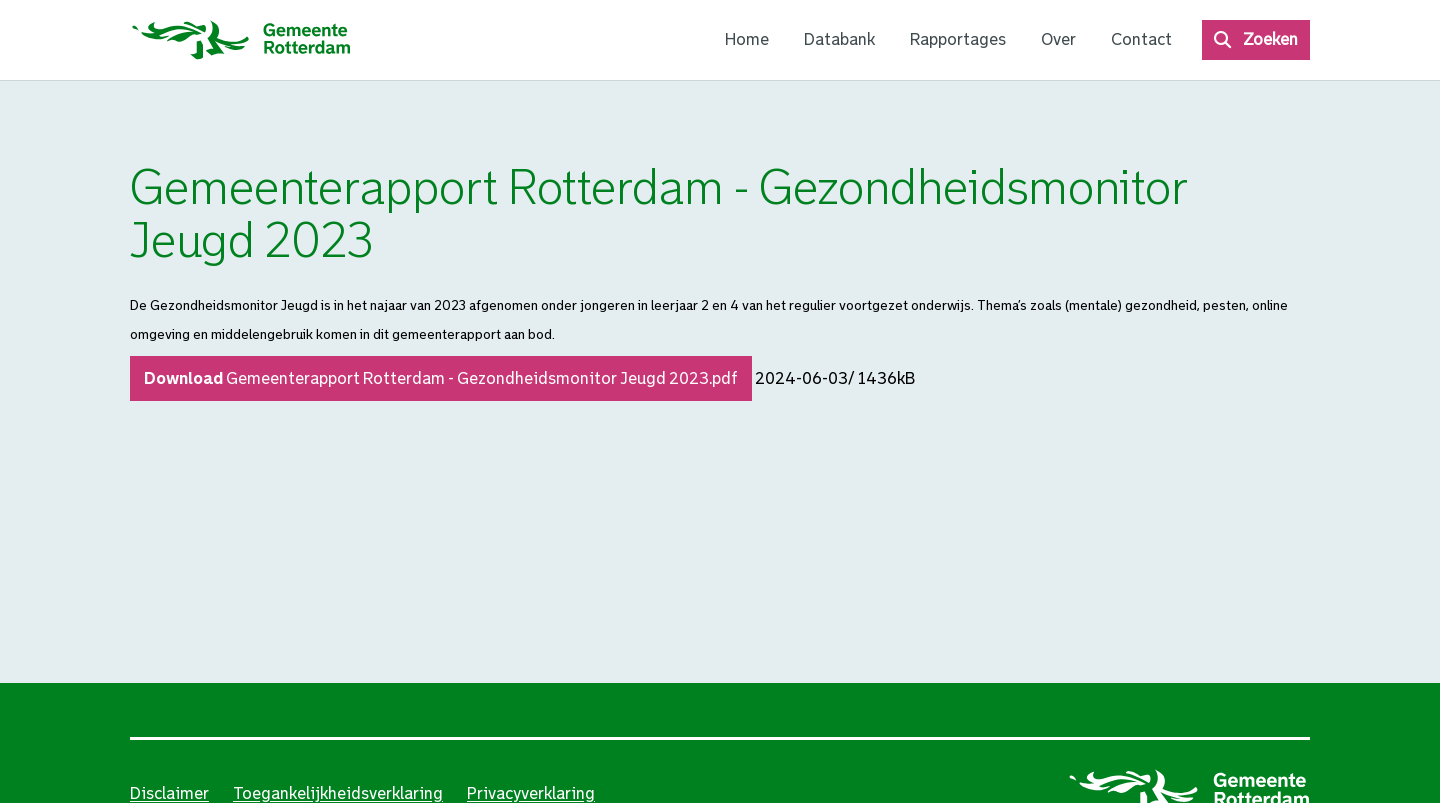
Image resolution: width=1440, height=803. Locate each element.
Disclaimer (169, 793)
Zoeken (1270, 39)
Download (441, 378)
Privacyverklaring (531, 793)
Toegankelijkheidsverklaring (338, 793)
